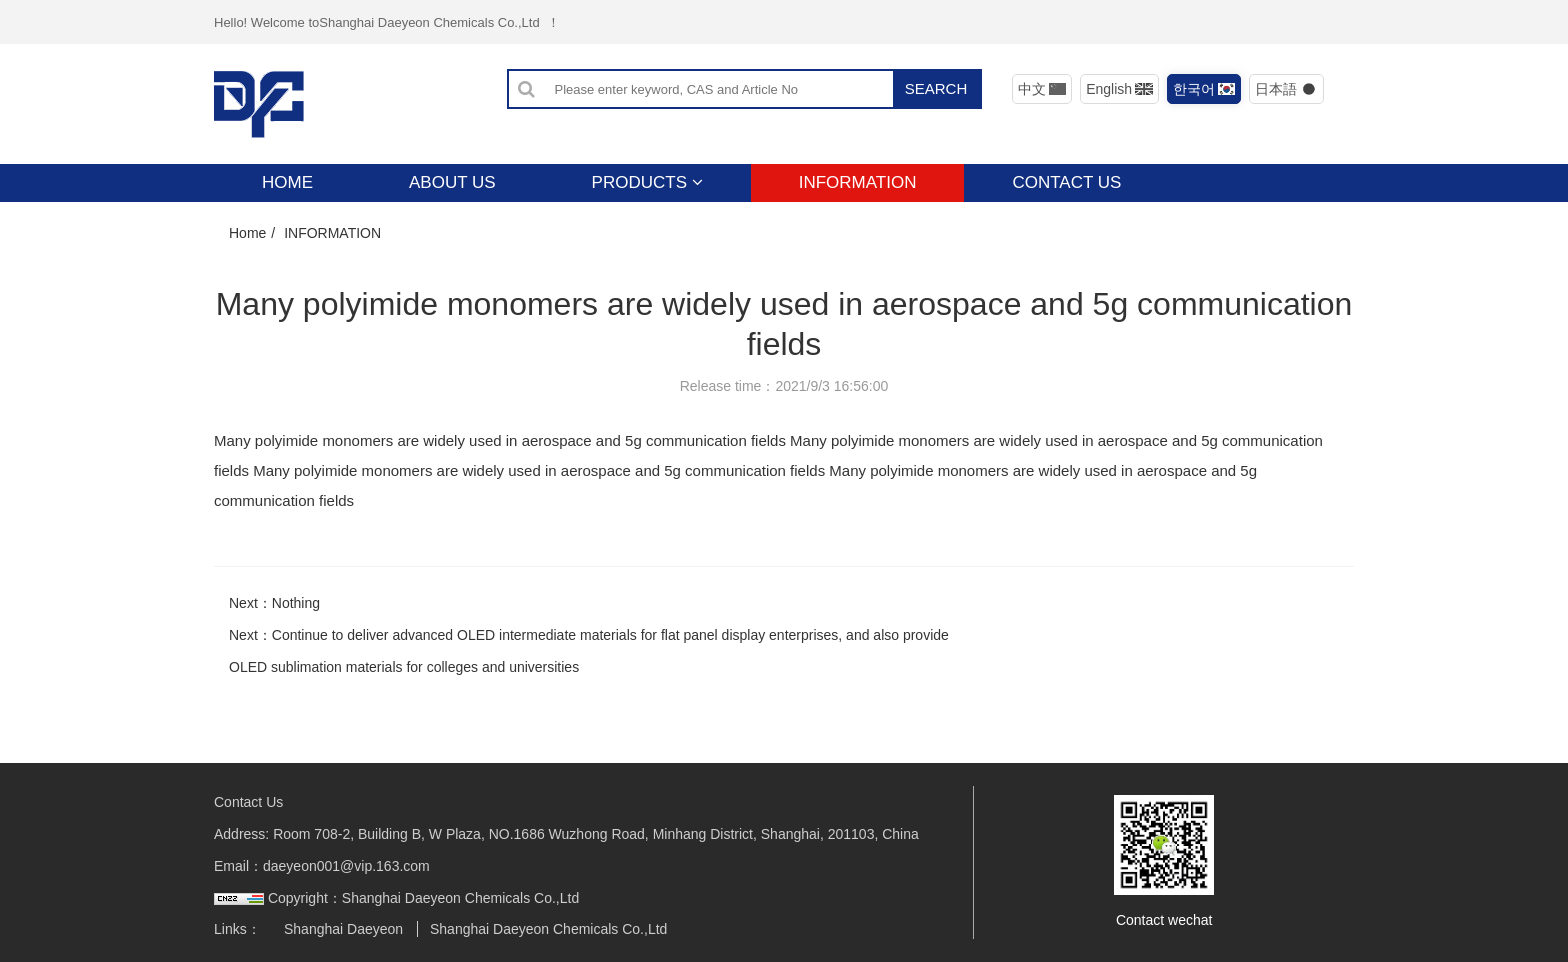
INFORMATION (858, 182)
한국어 (1204, 89)
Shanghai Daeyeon (343, 929)
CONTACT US (1066, 182)
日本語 (1286, 89)
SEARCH (936, 88)
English (1119, 89)
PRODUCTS (647, 182)
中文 (1042, 89)
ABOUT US (452, 182)
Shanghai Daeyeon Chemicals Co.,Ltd (548, 929)
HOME (287, 182)
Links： (237, 929)
